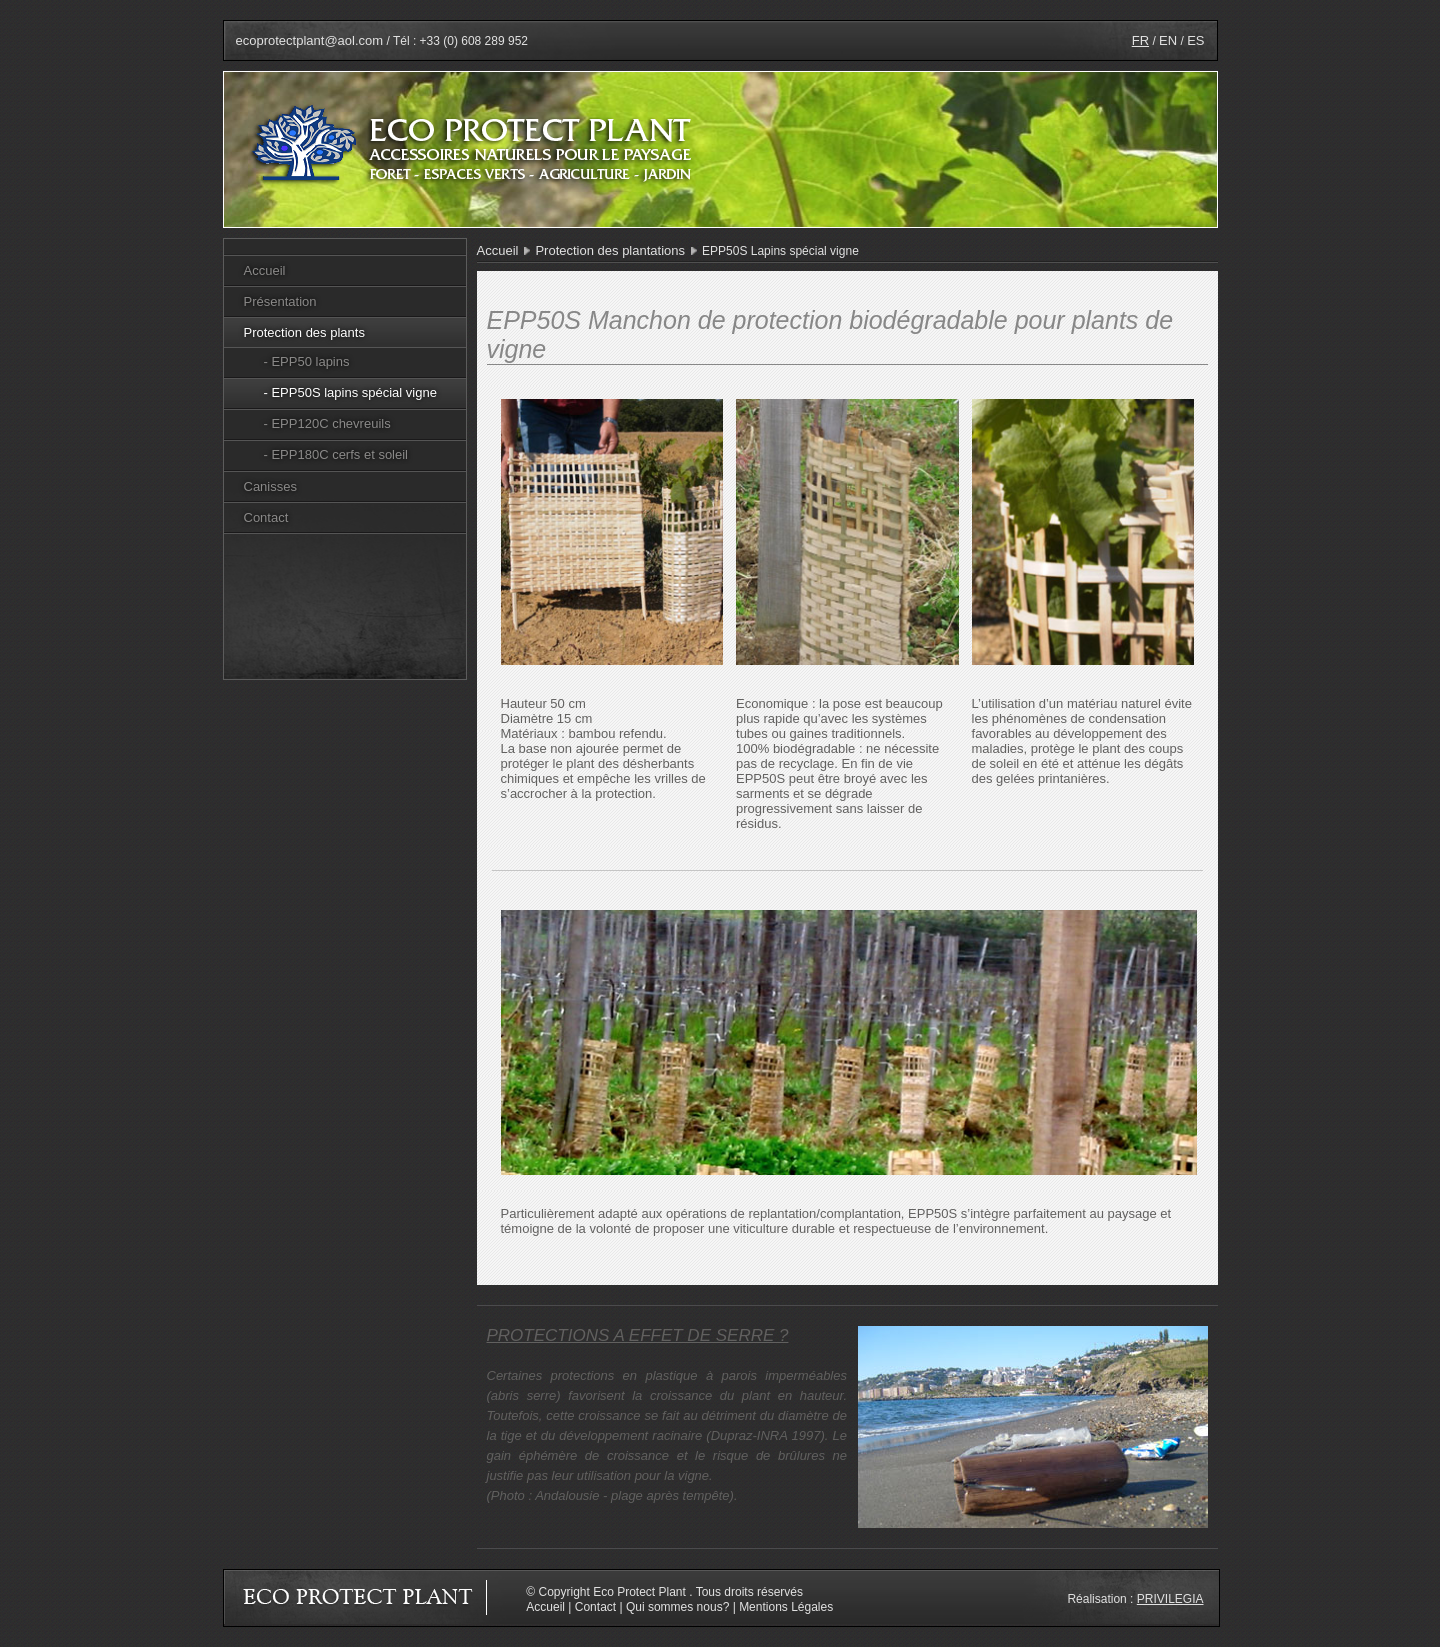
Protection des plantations (610, 250)
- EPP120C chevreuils (327, 423)
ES (1195, 40)
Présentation (280, 301)
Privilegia (1170, 1599)
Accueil (265, 270)
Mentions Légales (786, 1607)
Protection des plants (304, 332)
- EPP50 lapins (307, 361)
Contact (266, 517)
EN (1168, 40)
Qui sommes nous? (677, 1607)
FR (1140, 40)
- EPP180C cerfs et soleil (336, 454)
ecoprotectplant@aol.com (310, 40)
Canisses (270, 486)
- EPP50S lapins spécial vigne (350, 392)
